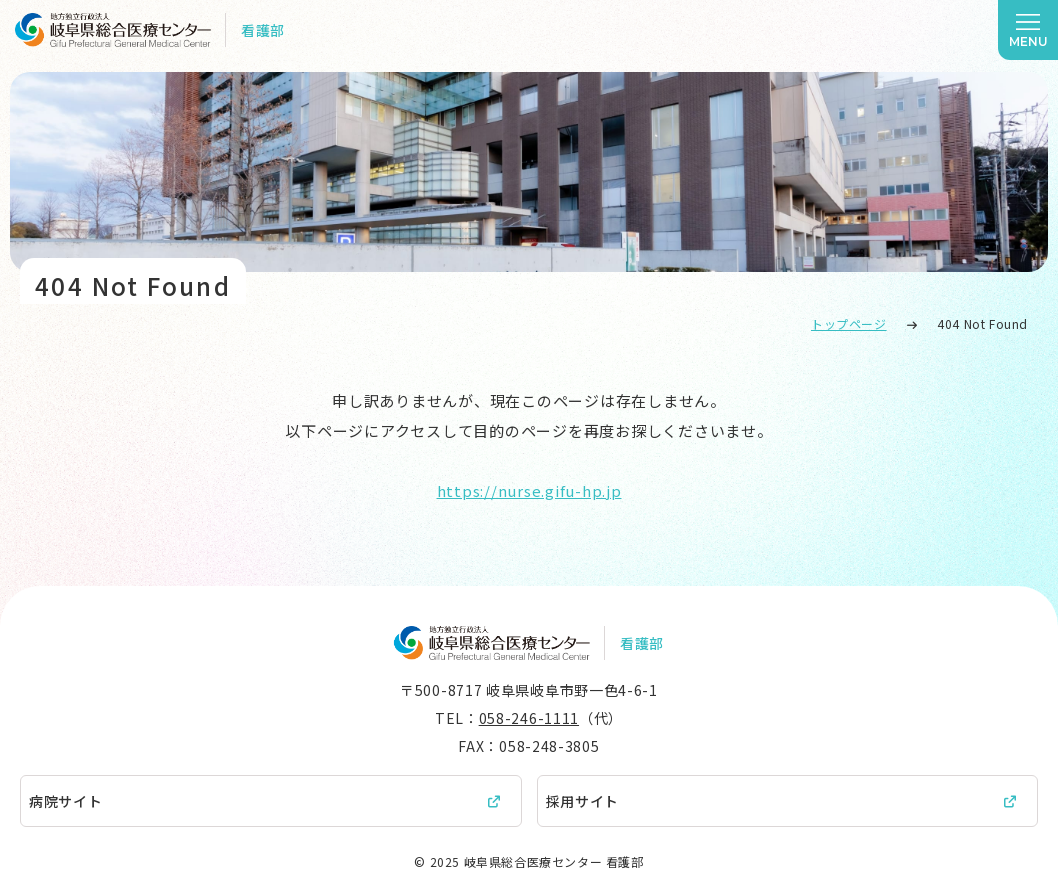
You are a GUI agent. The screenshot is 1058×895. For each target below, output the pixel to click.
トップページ (849, 323)
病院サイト (66, 801)
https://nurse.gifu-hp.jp (529, 490)
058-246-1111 (529, 718)
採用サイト (583, 801)
